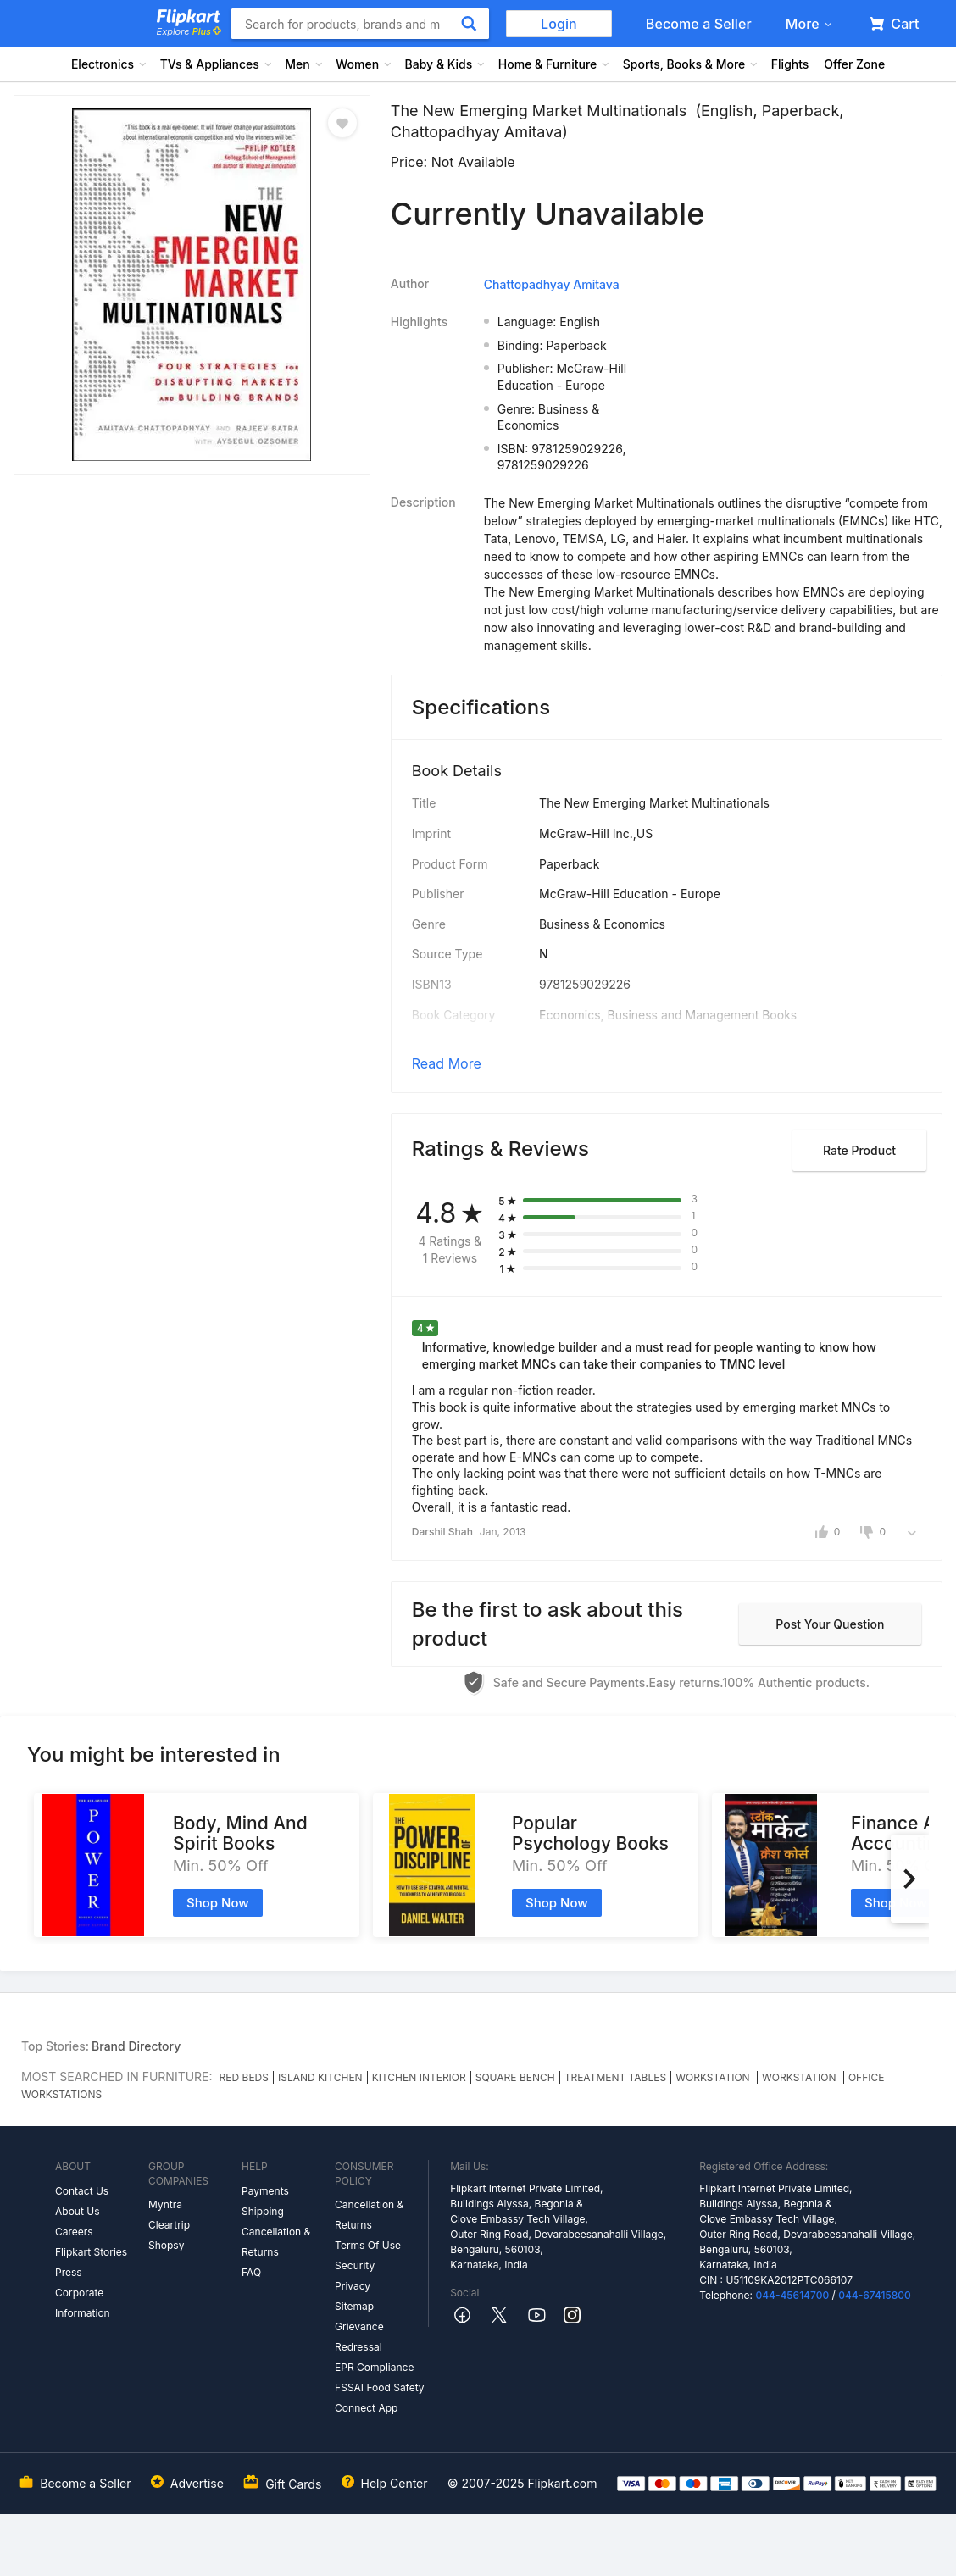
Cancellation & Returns (276, 2241)
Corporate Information (82, 2302)
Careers (74, 2231)
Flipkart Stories (91, 2252)
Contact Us (81, 2191)
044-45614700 (792, 2295)
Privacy (352, 2285)
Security (355, 2265)
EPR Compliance (374, 2367)
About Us (77, 2211)
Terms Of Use (368, 2245)
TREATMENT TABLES (615, 2077)
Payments (265, 2191)
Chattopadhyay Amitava (552, 284)
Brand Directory (136, 2046)
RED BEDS (244, 2077)
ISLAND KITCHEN (320, 2077)
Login (559, 23)
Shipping (263, 2211)
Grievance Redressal (359, 2336)
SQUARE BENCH (515, 2077)
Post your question (829, 1624)
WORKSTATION (714, 2077)
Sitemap (354, 2306)
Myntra (165, 2204)
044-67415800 (874, 2295)
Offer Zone (854, 64)
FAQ (251, 2272)
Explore (189, 31)
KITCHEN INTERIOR (419, 2077)
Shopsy (166, 2245)
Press (68, 2272)
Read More (446, 1063)
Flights (790, 64)
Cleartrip (169, 2224)
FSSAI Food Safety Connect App (380, 2397)
